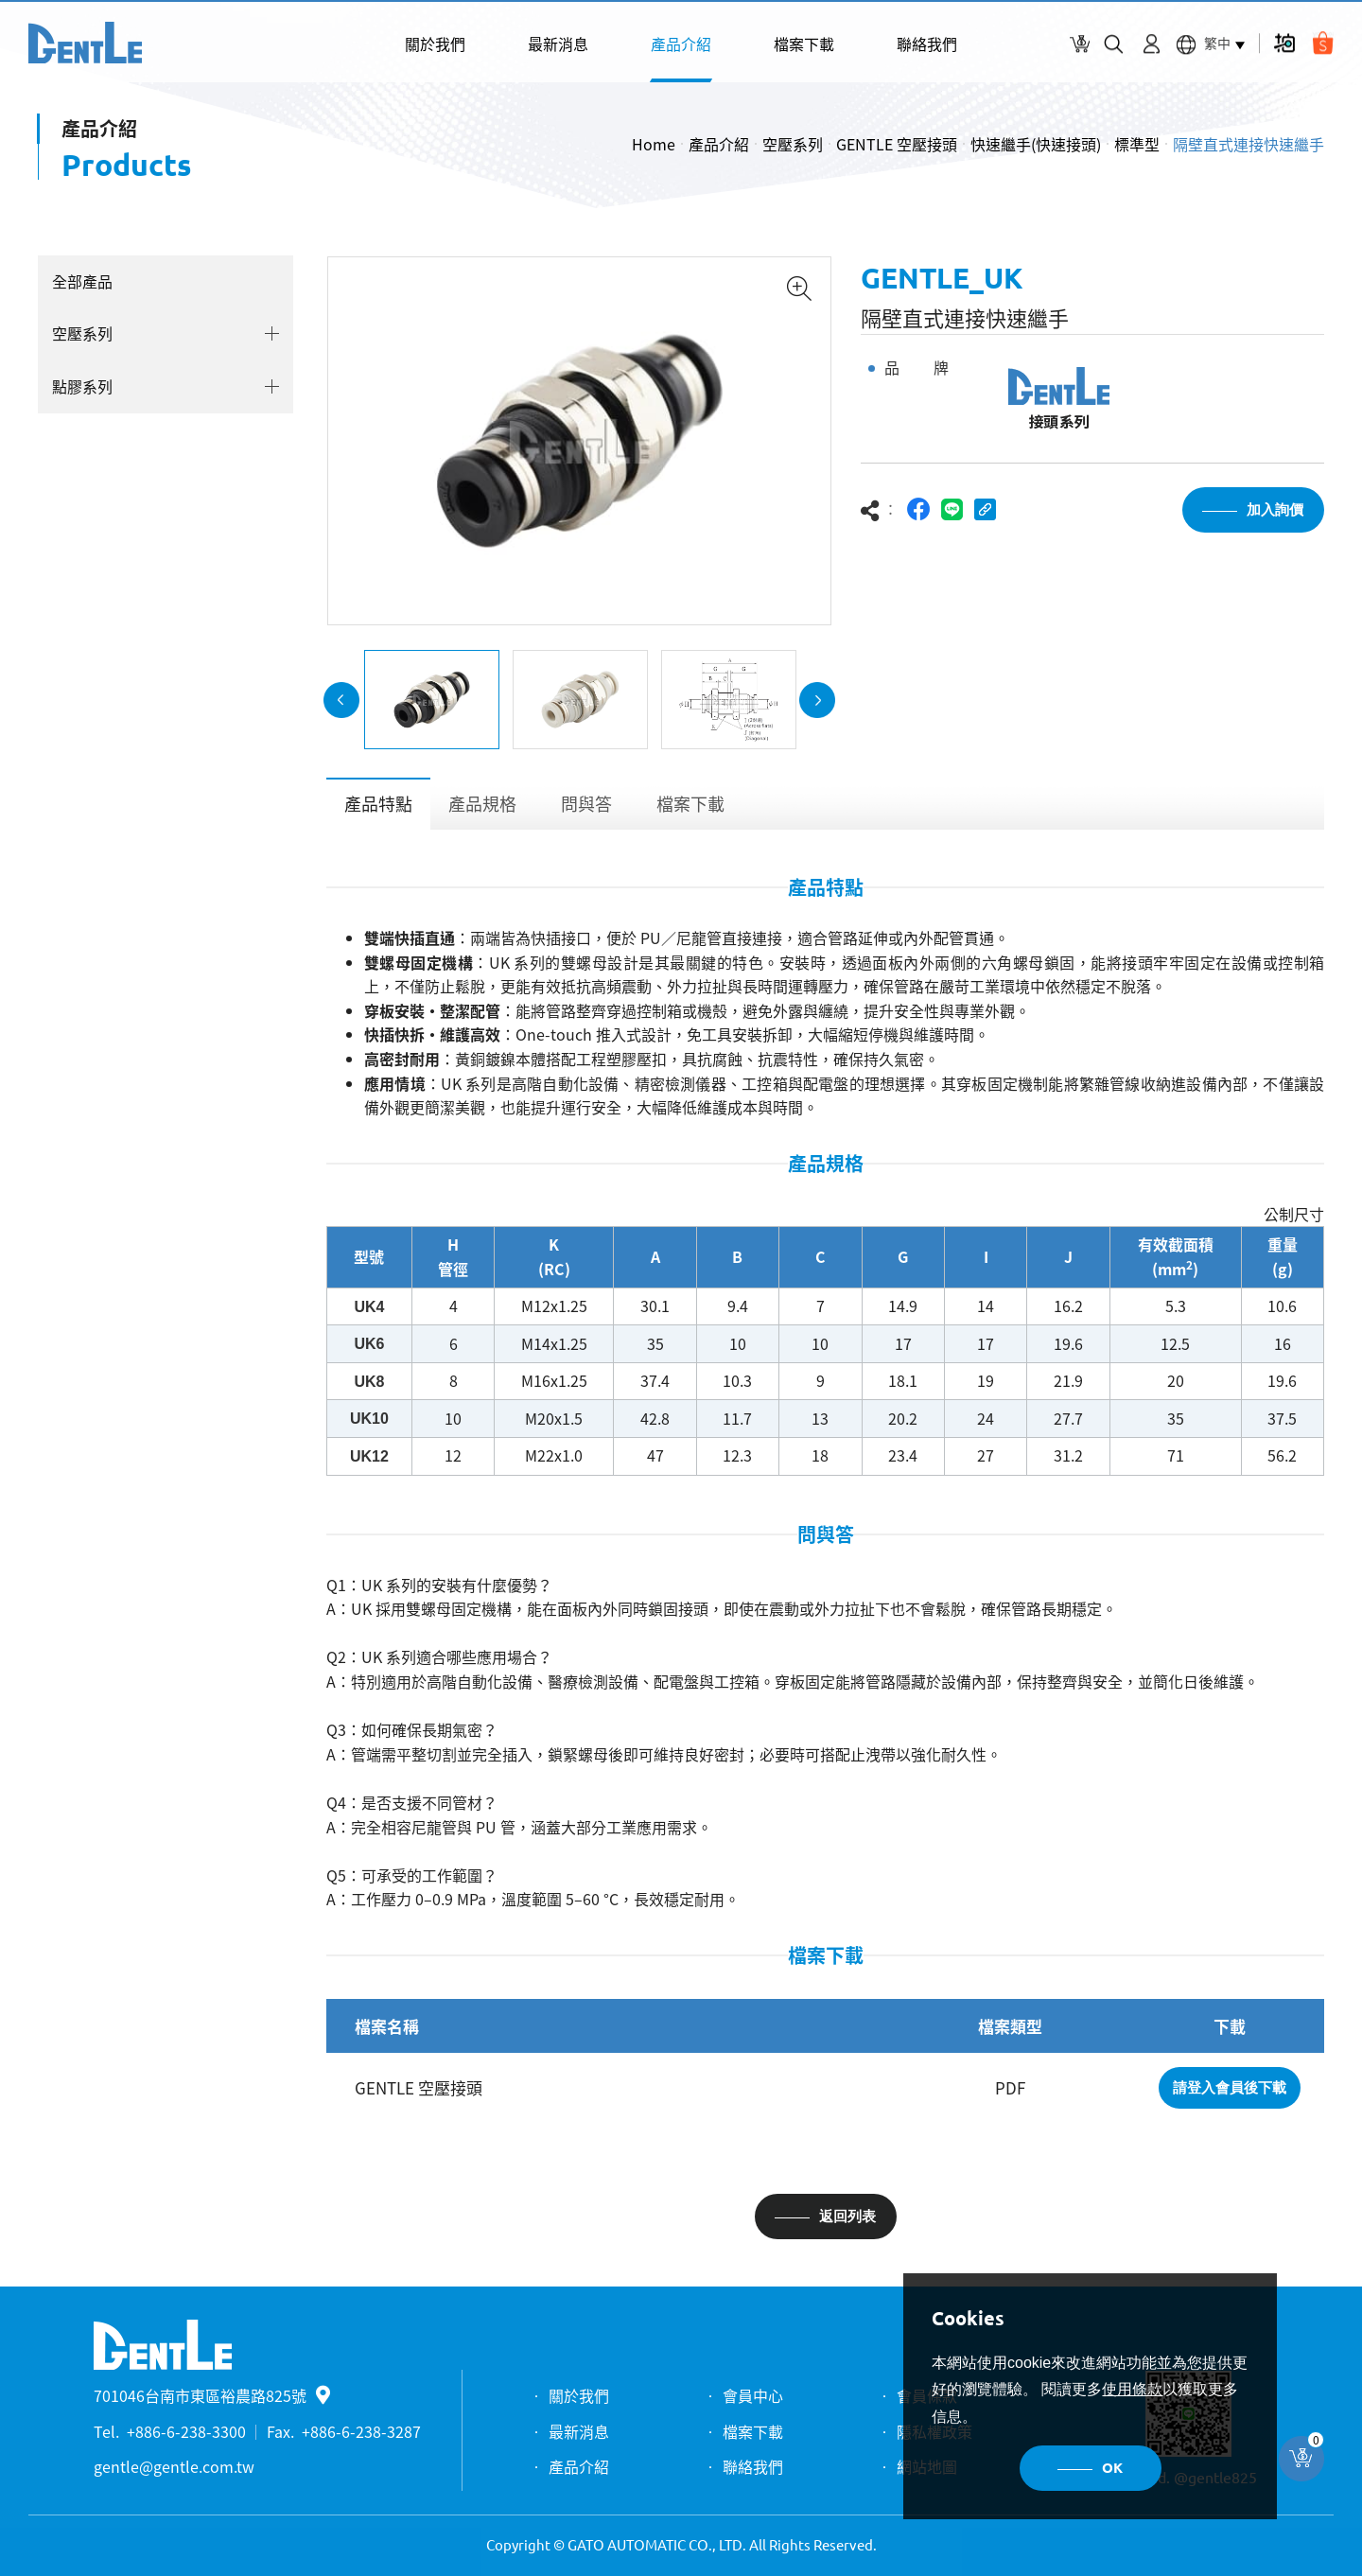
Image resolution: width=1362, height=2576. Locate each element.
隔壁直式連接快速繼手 (1248, 143)
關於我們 (435, 43)
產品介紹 (681, 43)
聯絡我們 (927, 43)
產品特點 (378, 808)
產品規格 (482, 808)
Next (817, 704)
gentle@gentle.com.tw (174, 2466)
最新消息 (558, 43)
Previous (341, 704)
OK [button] (1112, 2468)
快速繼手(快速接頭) (1035, 143)
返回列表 (847, 2221)
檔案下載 (804, 43)
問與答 (586, 808)
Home (653, 143)
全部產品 (81, 281)
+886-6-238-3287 (361, 2431)
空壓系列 (792, 143)
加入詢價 (1275, 513)
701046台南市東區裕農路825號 (212, 2395)
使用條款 (1132, 2389)
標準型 (1137, 143)
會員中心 (753, 2395)
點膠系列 (81, 386)
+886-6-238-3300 (186, 2431)
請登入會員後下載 (1229, 2092)
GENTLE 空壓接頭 (896, 143)
